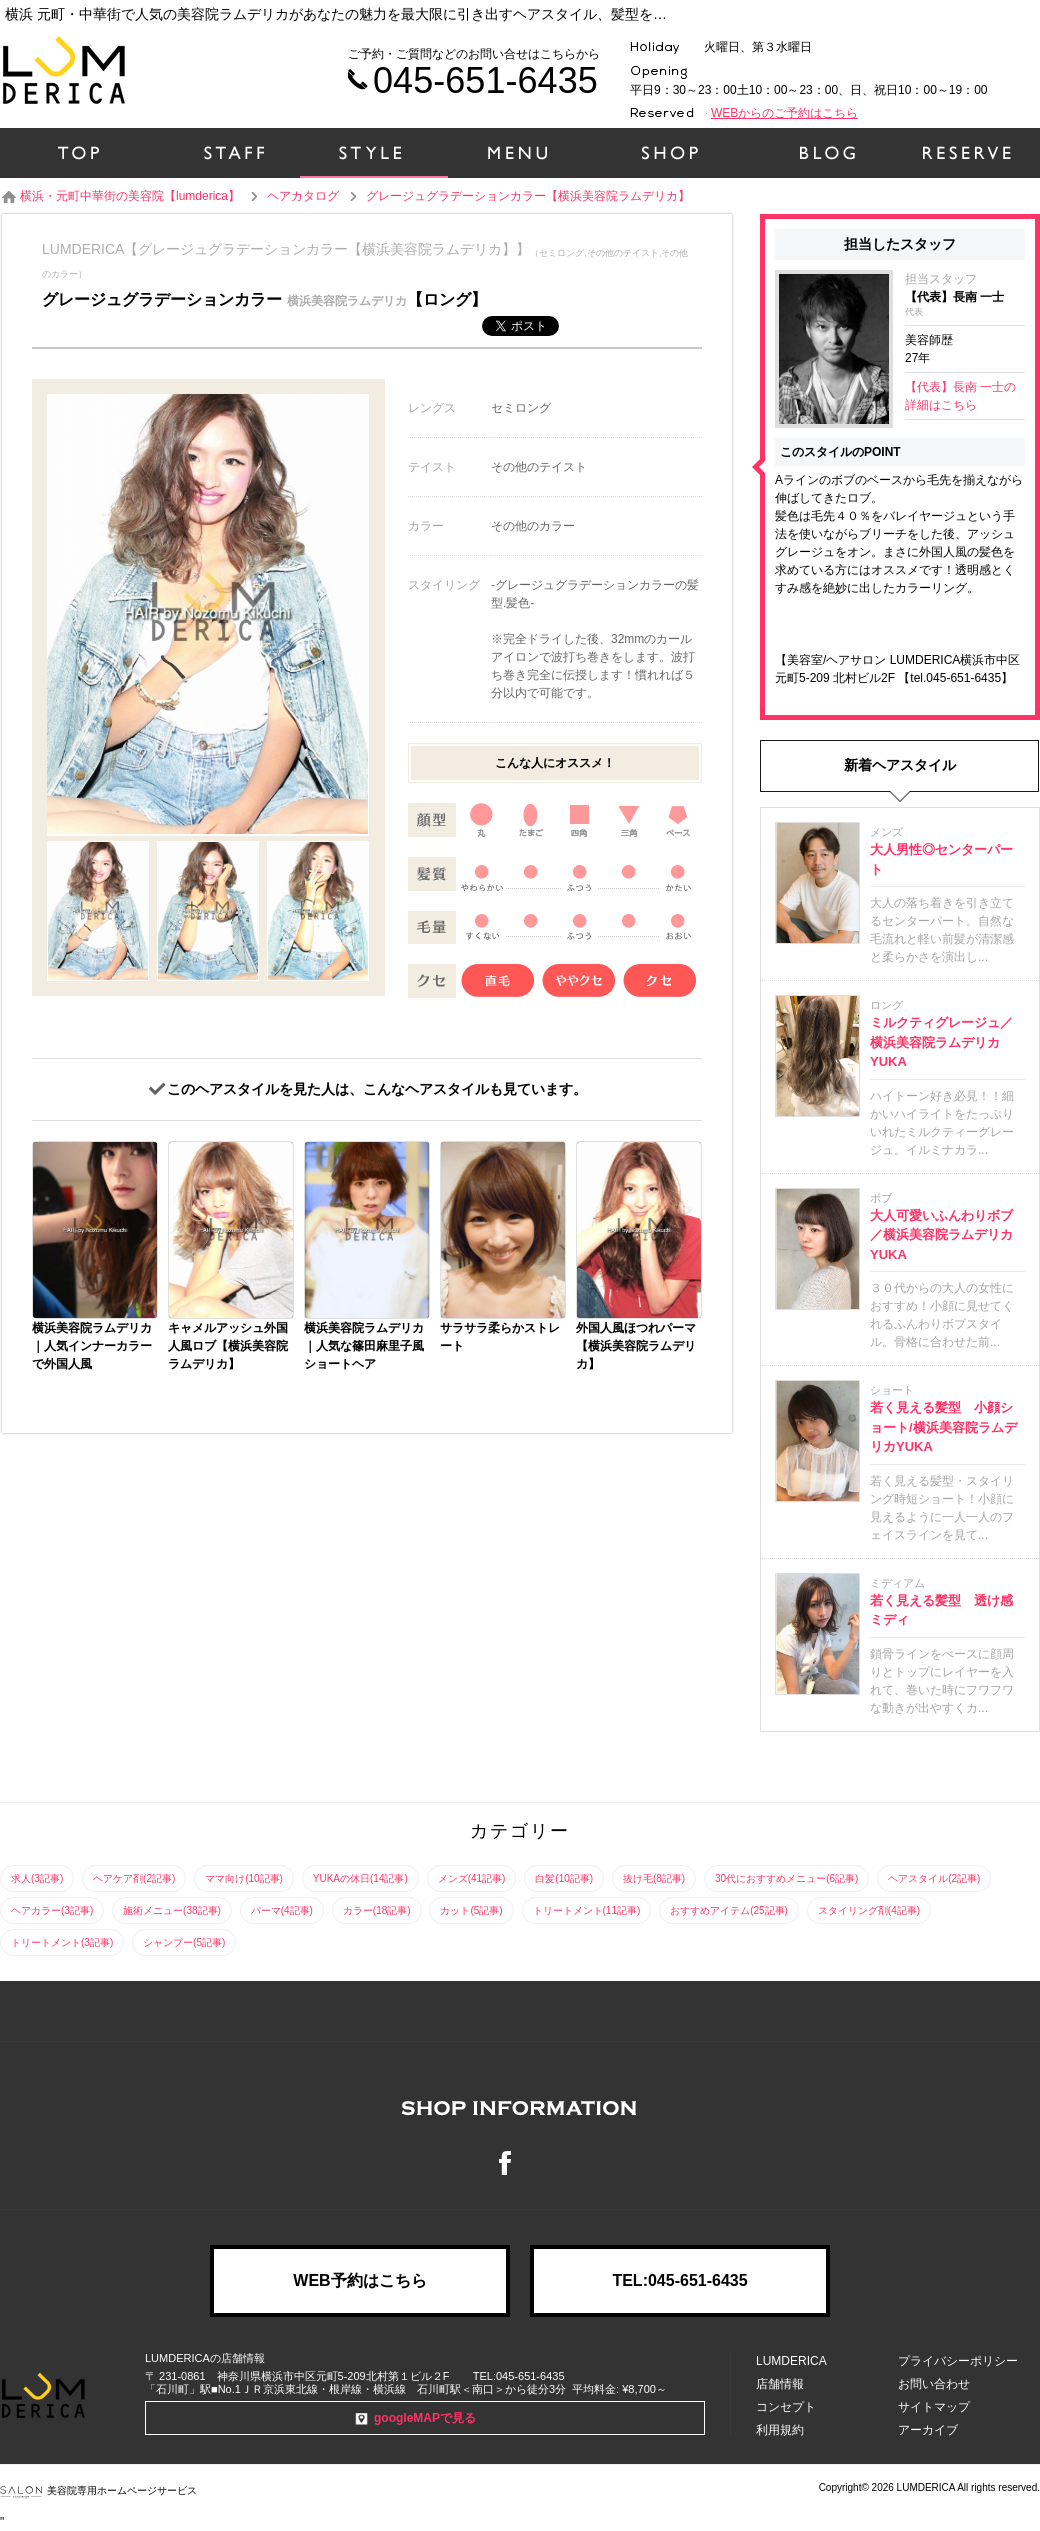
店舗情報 (780, 2384)
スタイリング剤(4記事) (869, 1910)
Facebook (520, 2163)
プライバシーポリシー (958, 2361)
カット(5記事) (471, 1910)
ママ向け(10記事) (244, 1878)
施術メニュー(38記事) (172, 1910)
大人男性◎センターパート (941, 859)
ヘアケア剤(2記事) (134, 1878)
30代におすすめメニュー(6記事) (786, 1878)
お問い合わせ (934, 2384)
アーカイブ (928, 2430)
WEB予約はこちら (359, 2280)
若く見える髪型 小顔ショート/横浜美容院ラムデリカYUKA (943, 1427)
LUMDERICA (791, 2361)
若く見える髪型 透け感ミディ (941, 1610)
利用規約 (780, 2430)
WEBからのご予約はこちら (784, 113)
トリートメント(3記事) (62, 1942)
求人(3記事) (37, 1878)
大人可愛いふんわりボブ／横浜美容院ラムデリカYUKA (941, 1235)
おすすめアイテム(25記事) (729, 1910)
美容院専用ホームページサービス (98, 2490)
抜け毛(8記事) (654, 1878)
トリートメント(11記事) (587, 1910)
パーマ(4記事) (282, 1910)
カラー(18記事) (377, 1910)
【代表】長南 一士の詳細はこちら (960, 396)
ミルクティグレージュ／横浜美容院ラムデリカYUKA (941, 1042)
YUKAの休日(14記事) (360, 1878)
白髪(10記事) (564, 1878)
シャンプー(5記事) (184, 1942)
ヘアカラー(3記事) (52, 1910)
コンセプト (786, 2407)
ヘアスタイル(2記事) (934, 1878)
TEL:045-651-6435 (679, 2280)
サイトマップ (934, 2407)
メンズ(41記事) (472, 1878)
